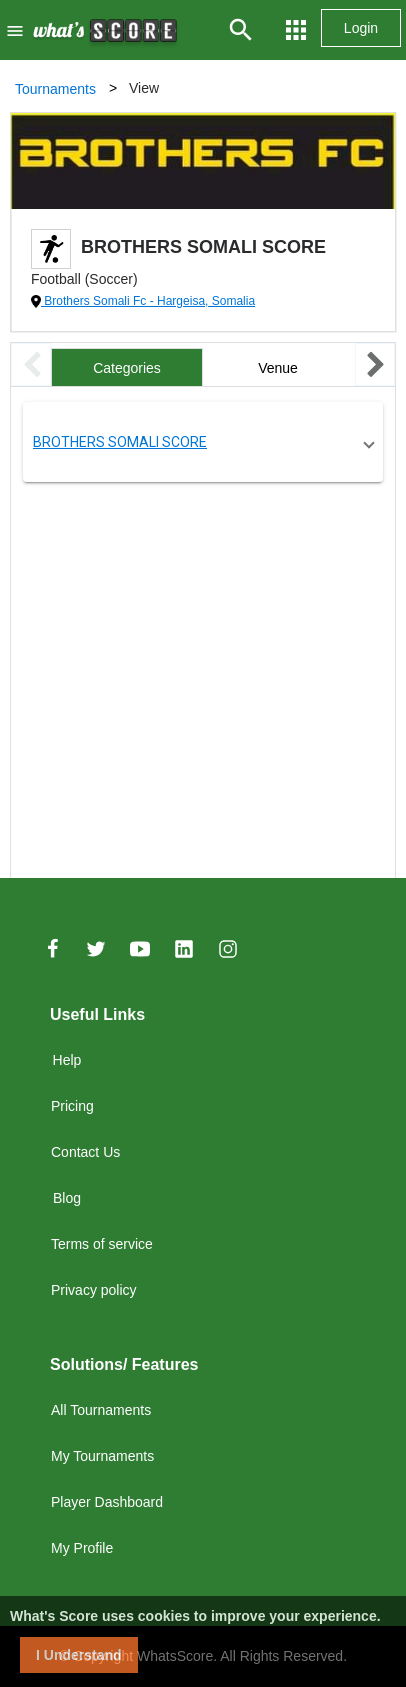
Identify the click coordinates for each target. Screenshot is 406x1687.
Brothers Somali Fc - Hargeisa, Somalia (148, 301)
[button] (203, 442)
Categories (127, 368)
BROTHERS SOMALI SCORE (120, 442)
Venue (278, 368)
